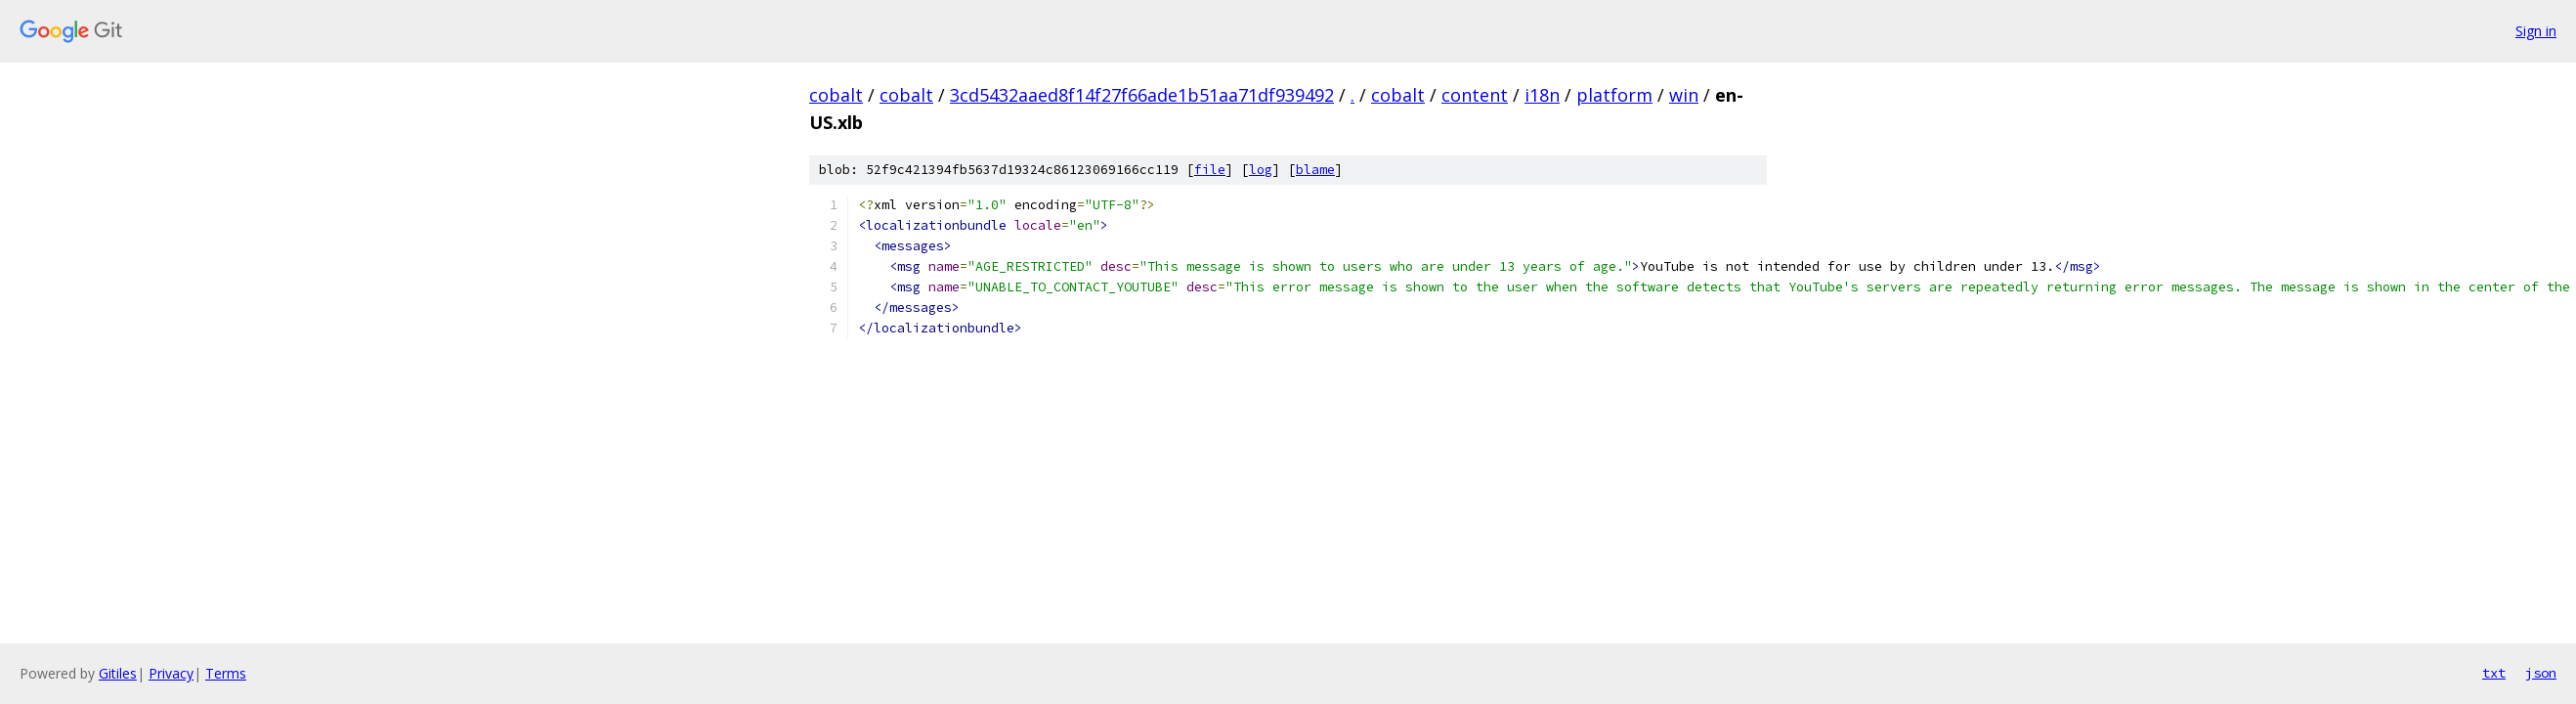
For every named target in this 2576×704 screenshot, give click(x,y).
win (1683, 95)
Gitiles (118, 673)
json (2540, 673)
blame (1315, 169)
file (1209, 169)
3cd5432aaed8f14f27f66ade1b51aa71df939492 (1142, 95)
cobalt (836, 95)
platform (1614, 95)
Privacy (171, 673)
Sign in (2535, 31)
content (1474, 95)
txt (2494, 673)
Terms (225, 673)
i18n (1542, 95)
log (1260, 169)
